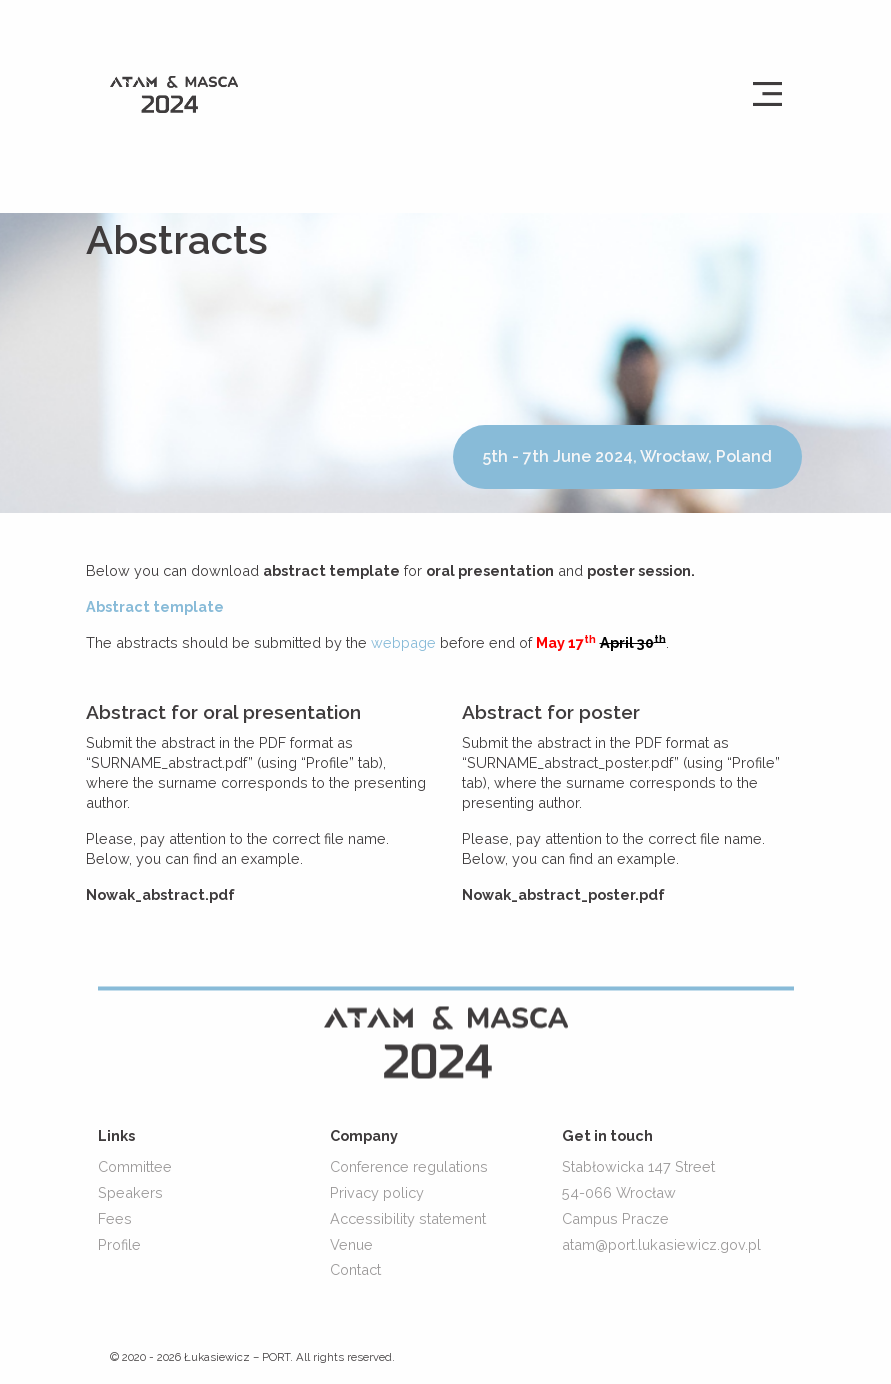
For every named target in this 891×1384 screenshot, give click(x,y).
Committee (135, 1166)
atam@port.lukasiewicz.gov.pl (661, 1244)
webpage (405, 642)
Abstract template (155, 606)
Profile (119, 1244)
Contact (355, 1270)
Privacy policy (377, 1192)
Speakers (130, 1192)
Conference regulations (409, 1166)
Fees (115, 1218)
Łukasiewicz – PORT (237, 1358)
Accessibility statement (408, 1218)
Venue (351, 1244)
